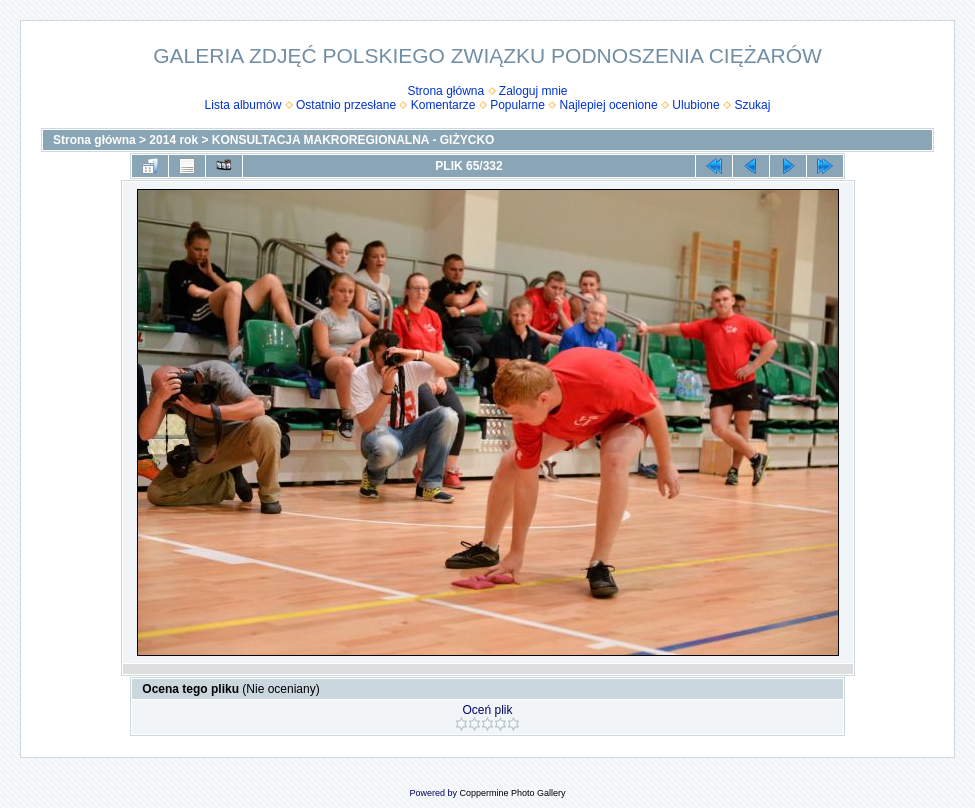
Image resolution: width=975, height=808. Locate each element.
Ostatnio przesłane (346, 105)
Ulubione (695, 105)
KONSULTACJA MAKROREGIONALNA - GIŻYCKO (353, 140)
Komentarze (443, 105)
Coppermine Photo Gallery (512, 793)
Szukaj (752, 105)
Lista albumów (243, 105)
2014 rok (173, 140)
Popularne (517, 105)
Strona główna (445, 91)
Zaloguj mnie (533, 91)
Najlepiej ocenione (609, 105)
